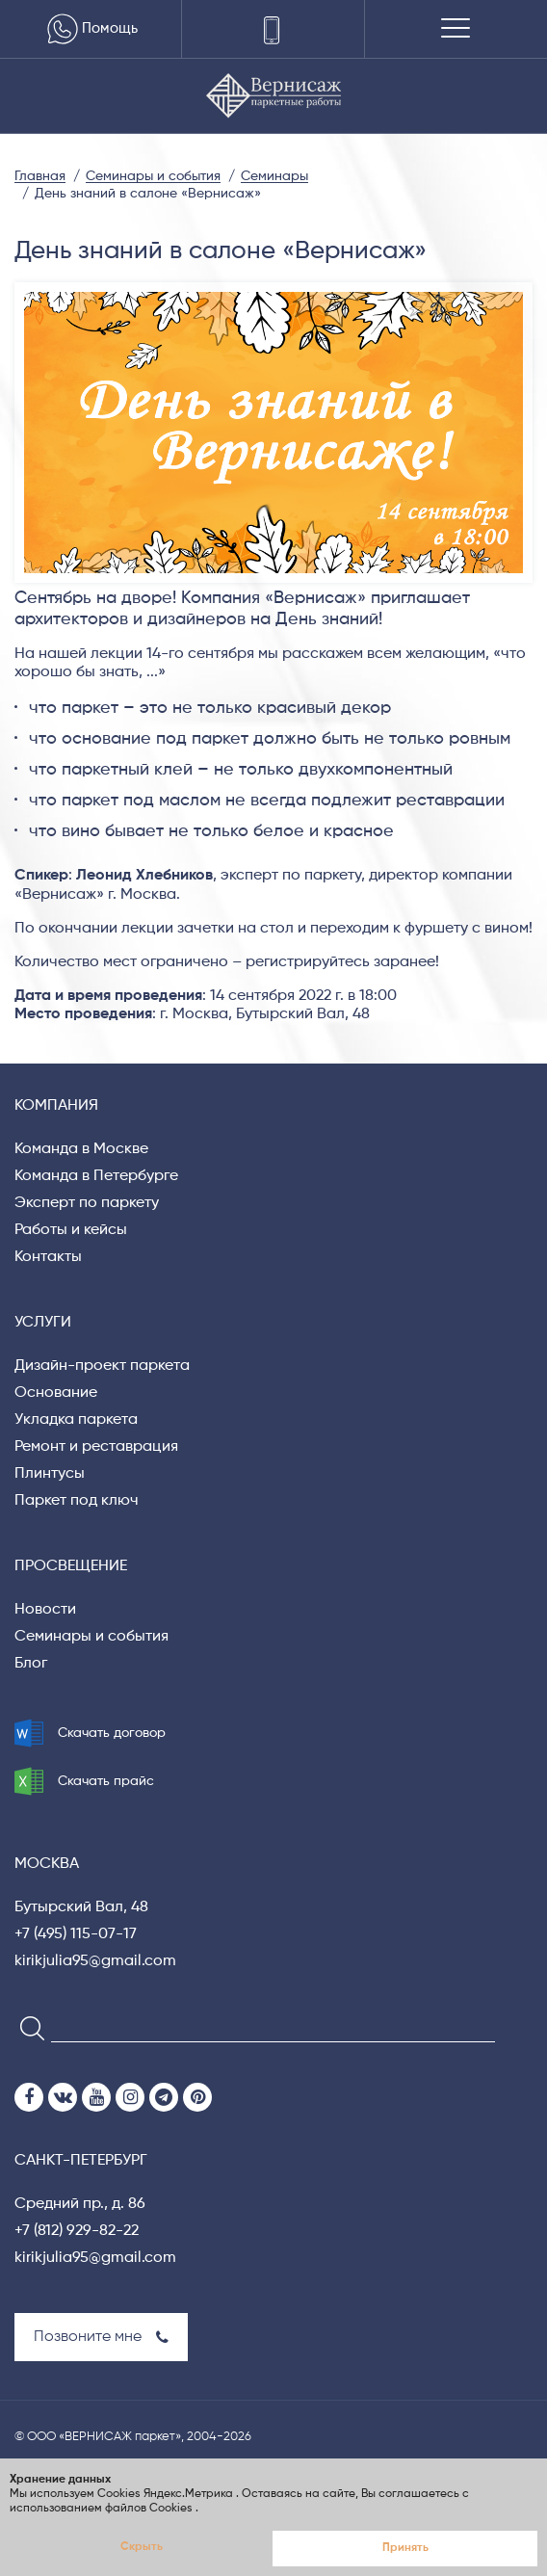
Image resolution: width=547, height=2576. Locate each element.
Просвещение (70, 1566)
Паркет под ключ (76, 1501)
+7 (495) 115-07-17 (75, 1934)
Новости (45, 1609)
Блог (30, 1663)
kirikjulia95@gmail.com (95, 1961)
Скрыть (141, 2547)
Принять (405, 2548)
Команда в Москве (81, 1149)
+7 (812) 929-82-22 (76, 2231)
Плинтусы (49, 1474)
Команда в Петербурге (96, 1176)
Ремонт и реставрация (96, 1447)
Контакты (48, 1257)
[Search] (26, 2027)
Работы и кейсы (70, 1230)
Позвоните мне (101, 2337)
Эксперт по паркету (86, 1203)
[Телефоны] (273, 29)
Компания (56, 1106)
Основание (55, 1393)
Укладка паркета (76, 1420)
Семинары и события (91, 1636)
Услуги (42, 1322)
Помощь (90, 29)
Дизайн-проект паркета (102, 1366)
